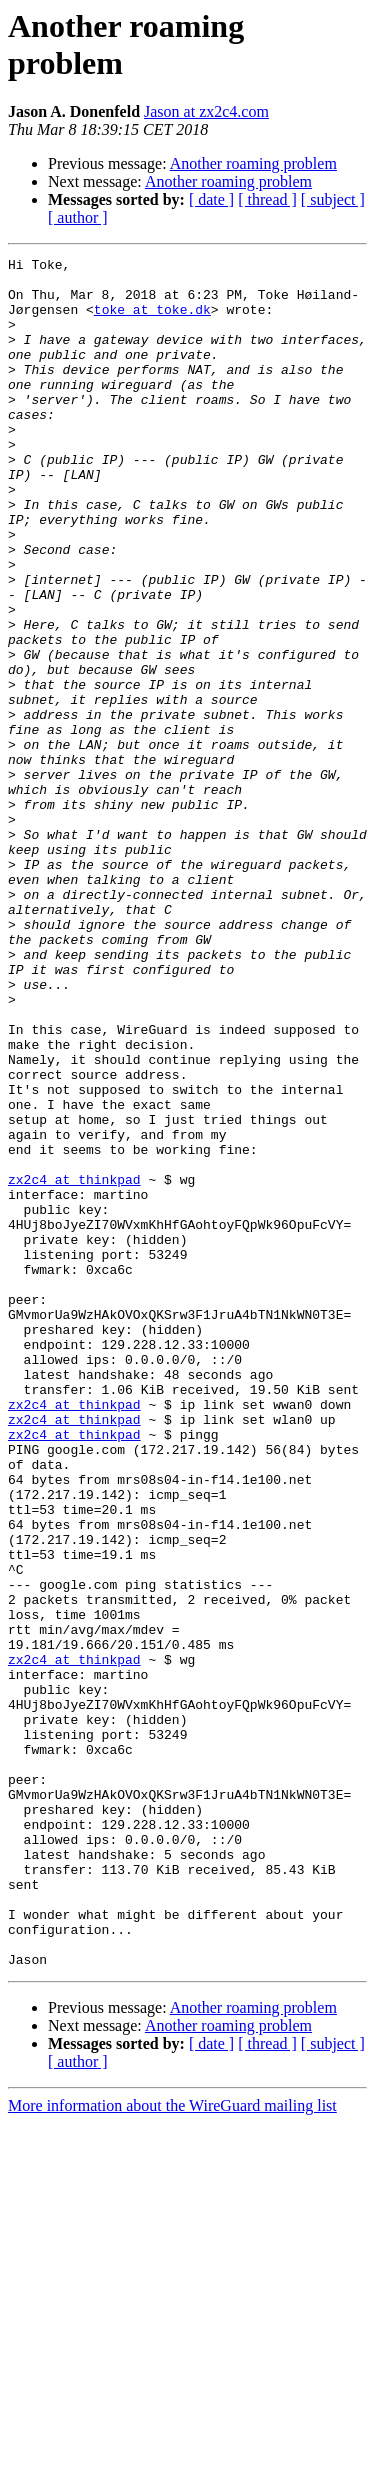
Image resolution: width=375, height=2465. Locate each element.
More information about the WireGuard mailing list (172, 2447)
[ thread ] (267, 199)
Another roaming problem (253, 163)
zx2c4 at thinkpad (74, 1365)
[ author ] (78, 217)
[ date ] (211, 199)
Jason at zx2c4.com (206, 111)
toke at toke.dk (152, 321)
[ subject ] (333, 199)
